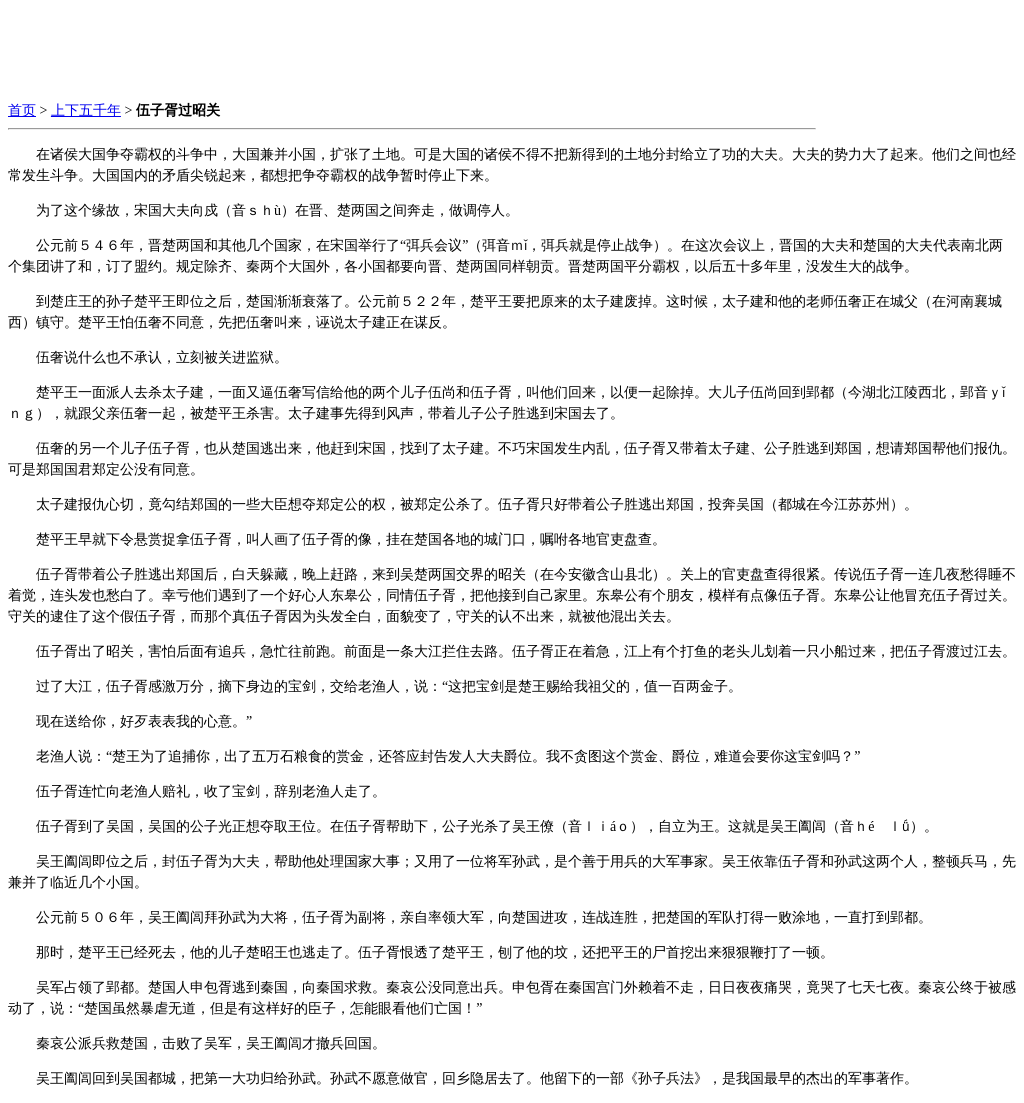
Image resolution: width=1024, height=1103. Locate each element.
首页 (22, 110)
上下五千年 (86, 110)
